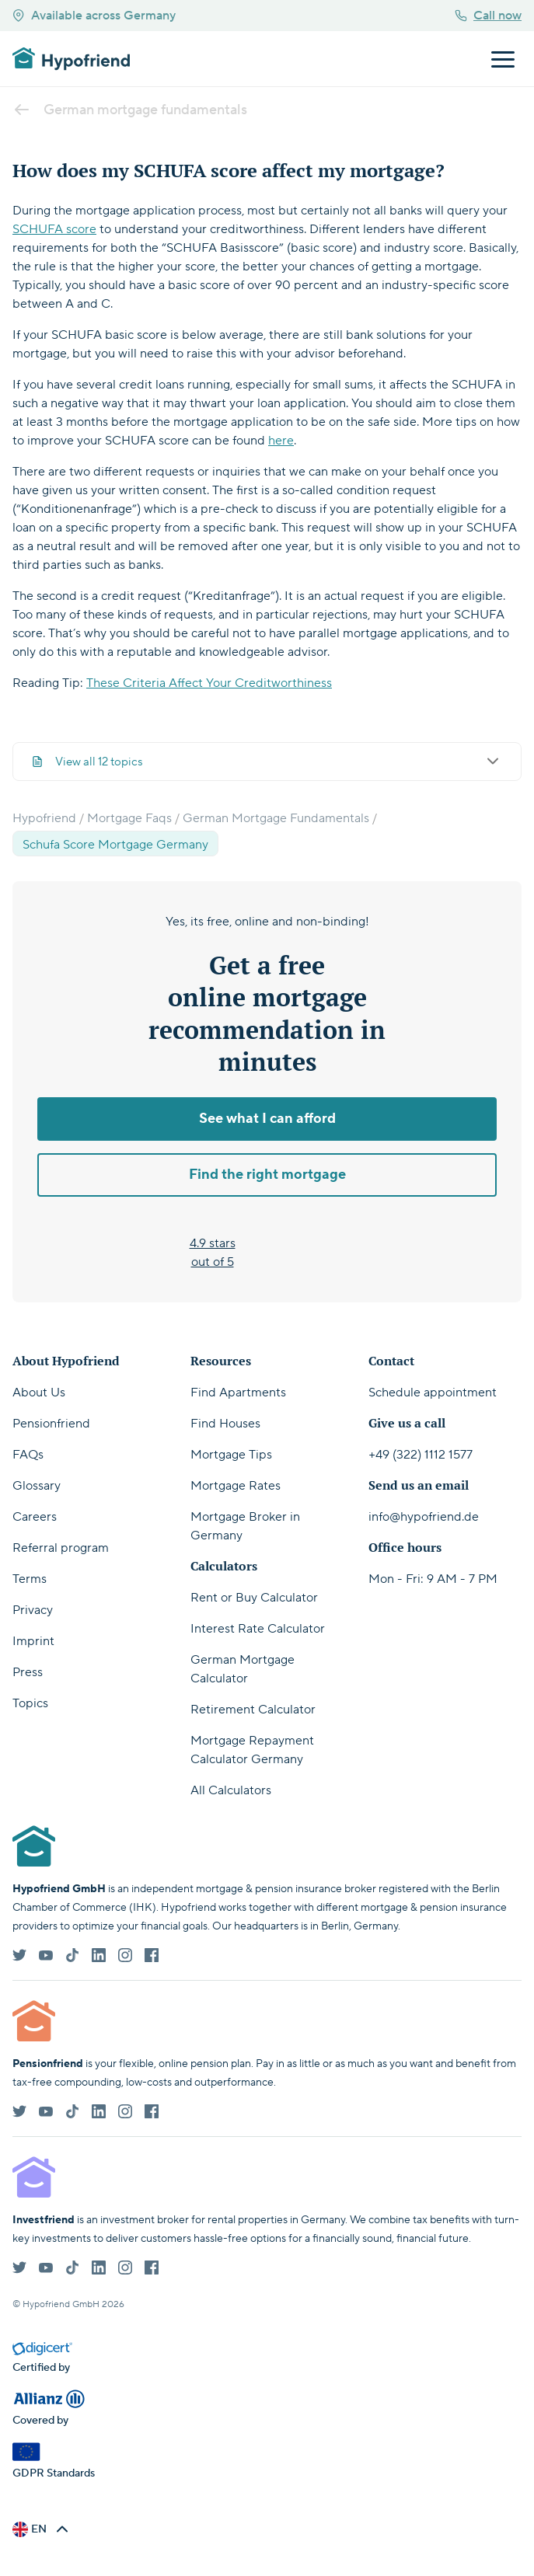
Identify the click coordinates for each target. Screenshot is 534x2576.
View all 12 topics (267, 761)
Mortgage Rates (235, 1486)
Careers (34, 1517)
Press (27, 1672)
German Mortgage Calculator (242, 1669)
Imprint (33, 1641)
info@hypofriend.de (423, 1517)
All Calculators (230, 1790)
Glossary (36, 1486)
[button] (42, 2529)
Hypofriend (44, 818)
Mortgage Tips (231, 1454)
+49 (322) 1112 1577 (420, 1454)
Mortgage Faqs (129, 818)
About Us (38, 1392)
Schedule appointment (432, 1392)
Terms (29, 1579)
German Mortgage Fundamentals (276, 818)
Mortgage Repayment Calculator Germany (252, 1750)
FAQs (28, 1454)
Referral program (60, 1548)
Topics (30, 1703)
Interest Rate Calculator (257, 1629)
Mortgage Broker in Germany (245, 1526)
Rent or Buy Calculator (254, 1597)
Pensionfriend (51, 1423)
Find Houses (225, 1423)
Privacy (32, 1610)
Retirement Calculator (253, 1709)
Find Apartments (238, 1392)
